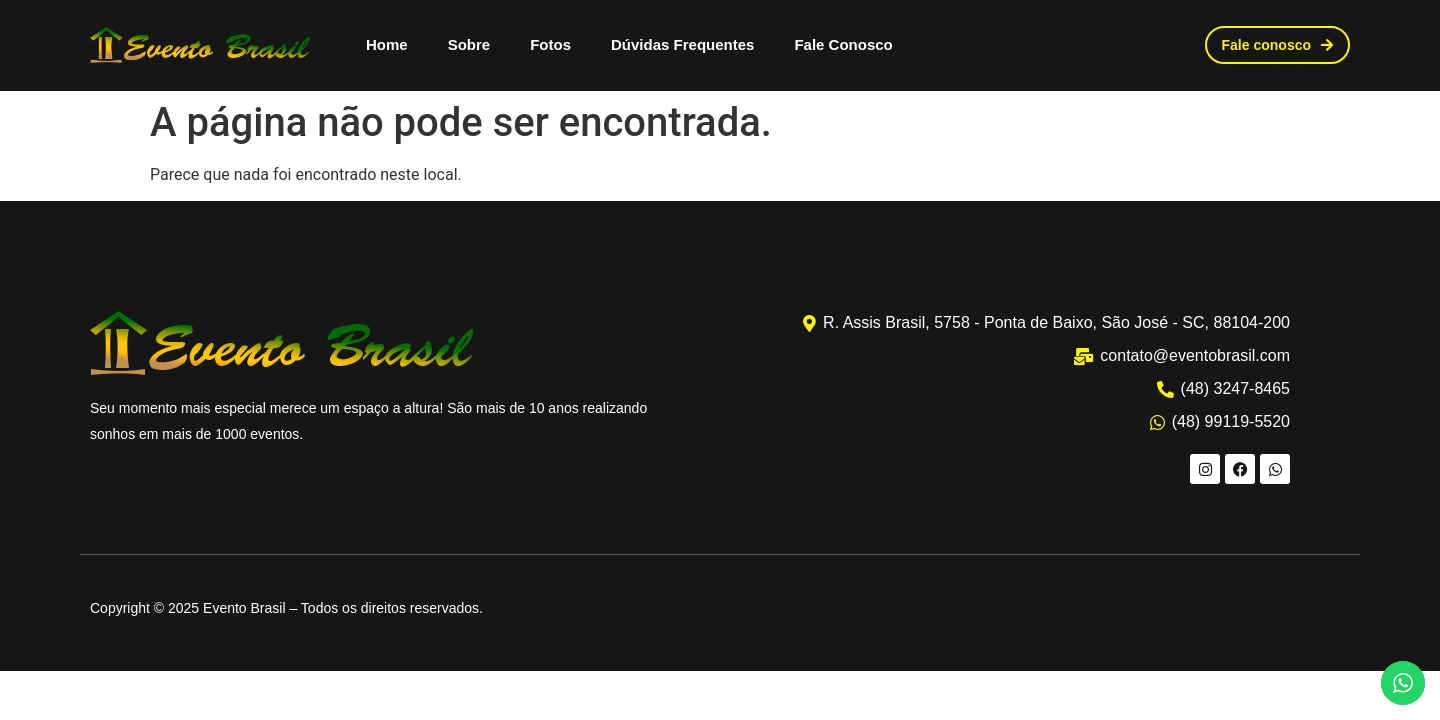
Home (387, 44)
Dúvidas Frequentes (682, 44)
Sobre (469, 44)
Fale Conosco (843, 44)
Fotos (550, 44)
